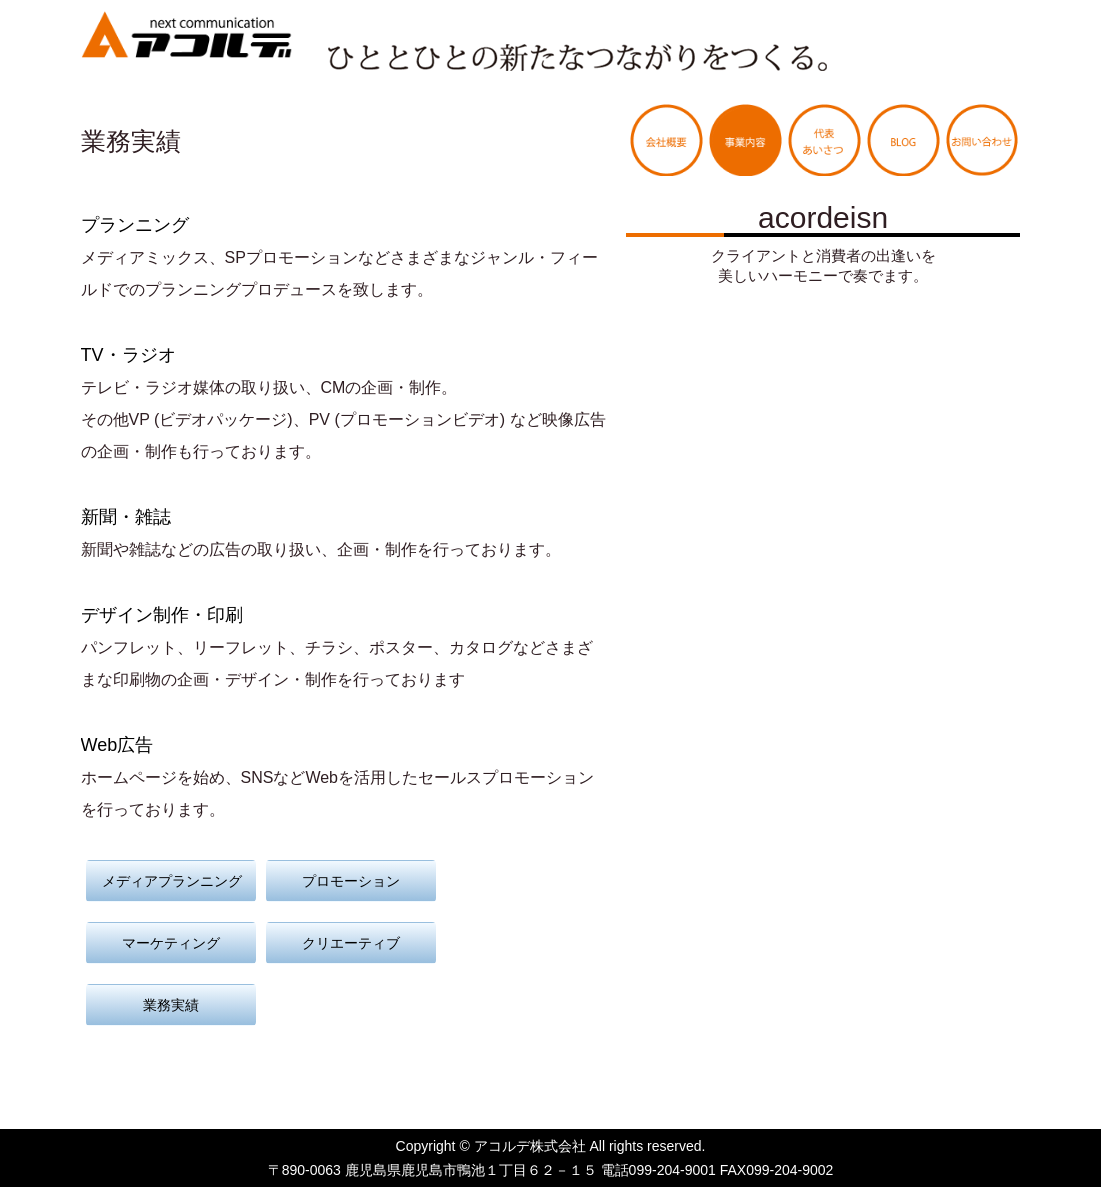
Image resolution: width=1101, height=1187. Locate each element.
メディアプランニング (172, 881)
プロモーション (351, 881)
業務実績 (171, 1005)
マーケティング (171, 943)
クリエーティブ (351, 943)
